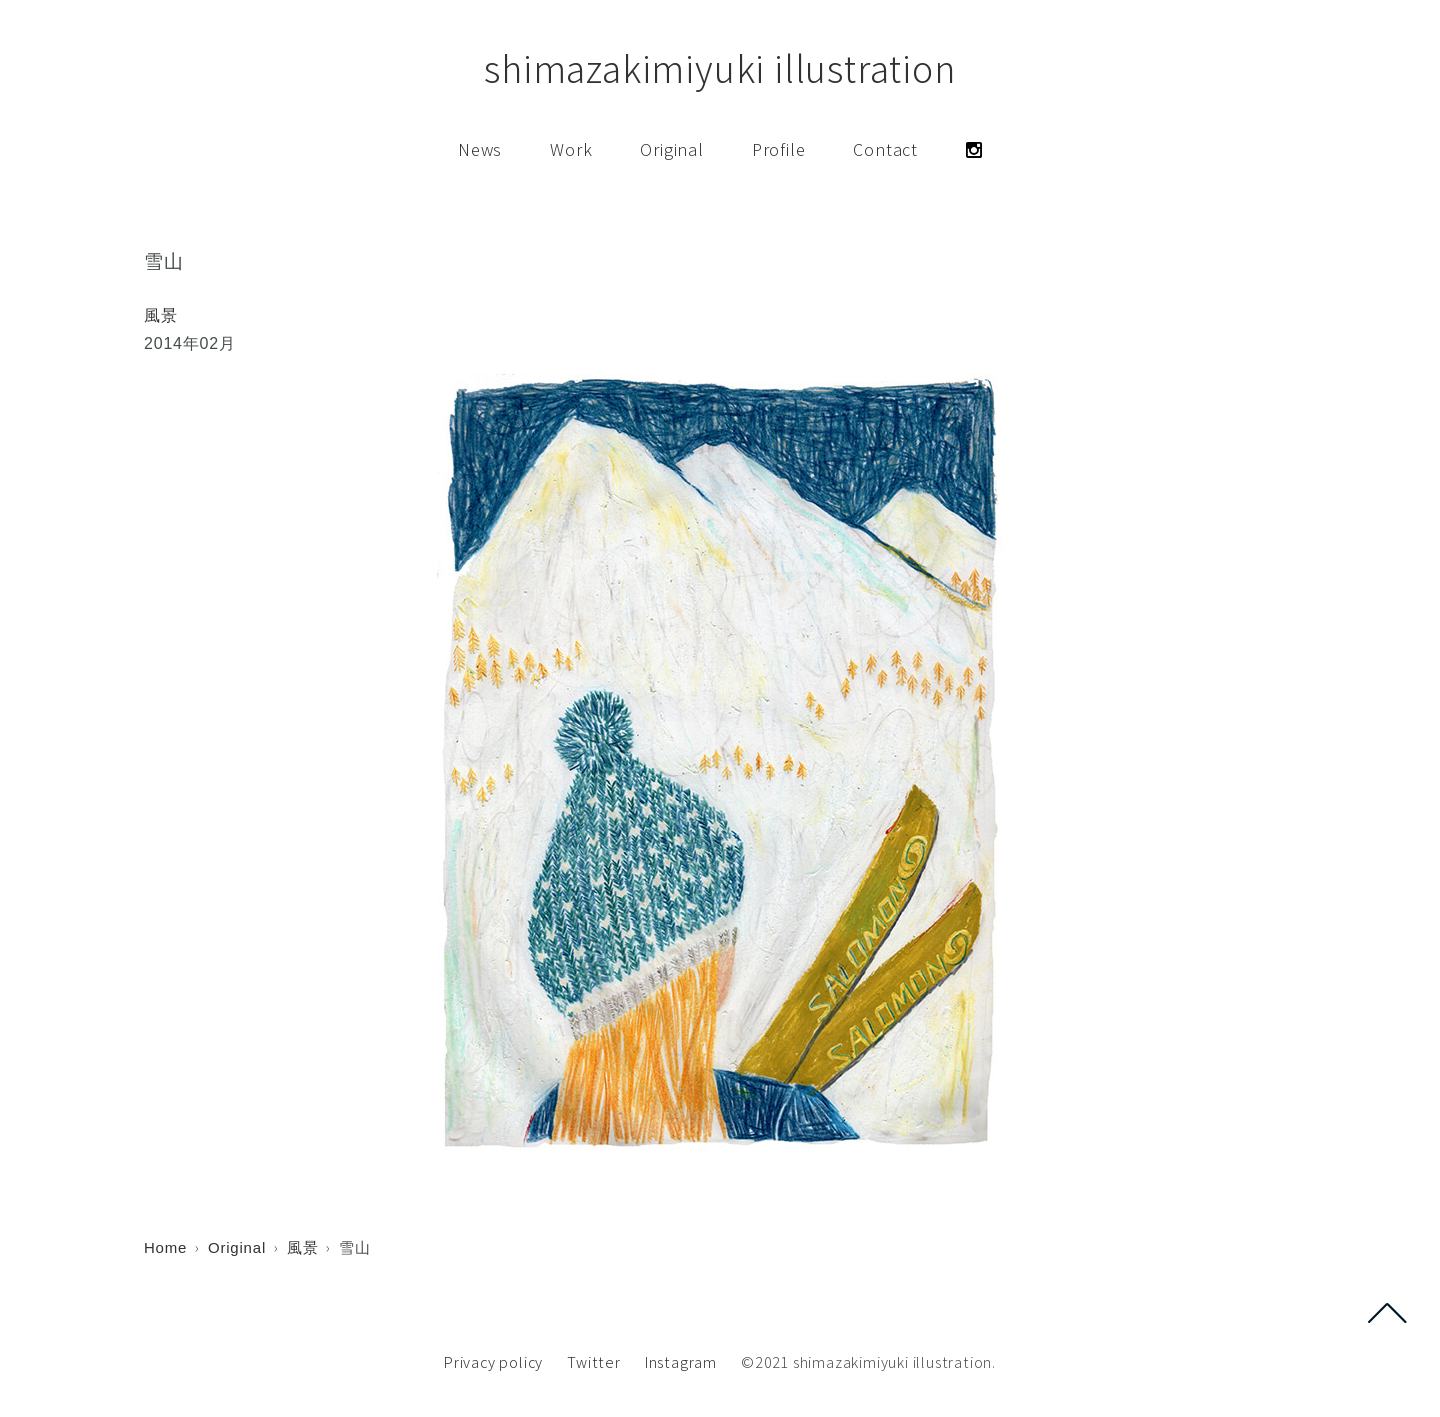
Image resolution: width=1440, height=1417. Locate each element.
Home (165, 1247)
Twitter (594, 1362)
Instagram (681, 1362)
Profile (779, 149)
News (480, 149)
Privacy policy (493, 1362)
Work (571, 149)
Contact (885, 149)
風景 (161, 315)
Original (671, 149)
